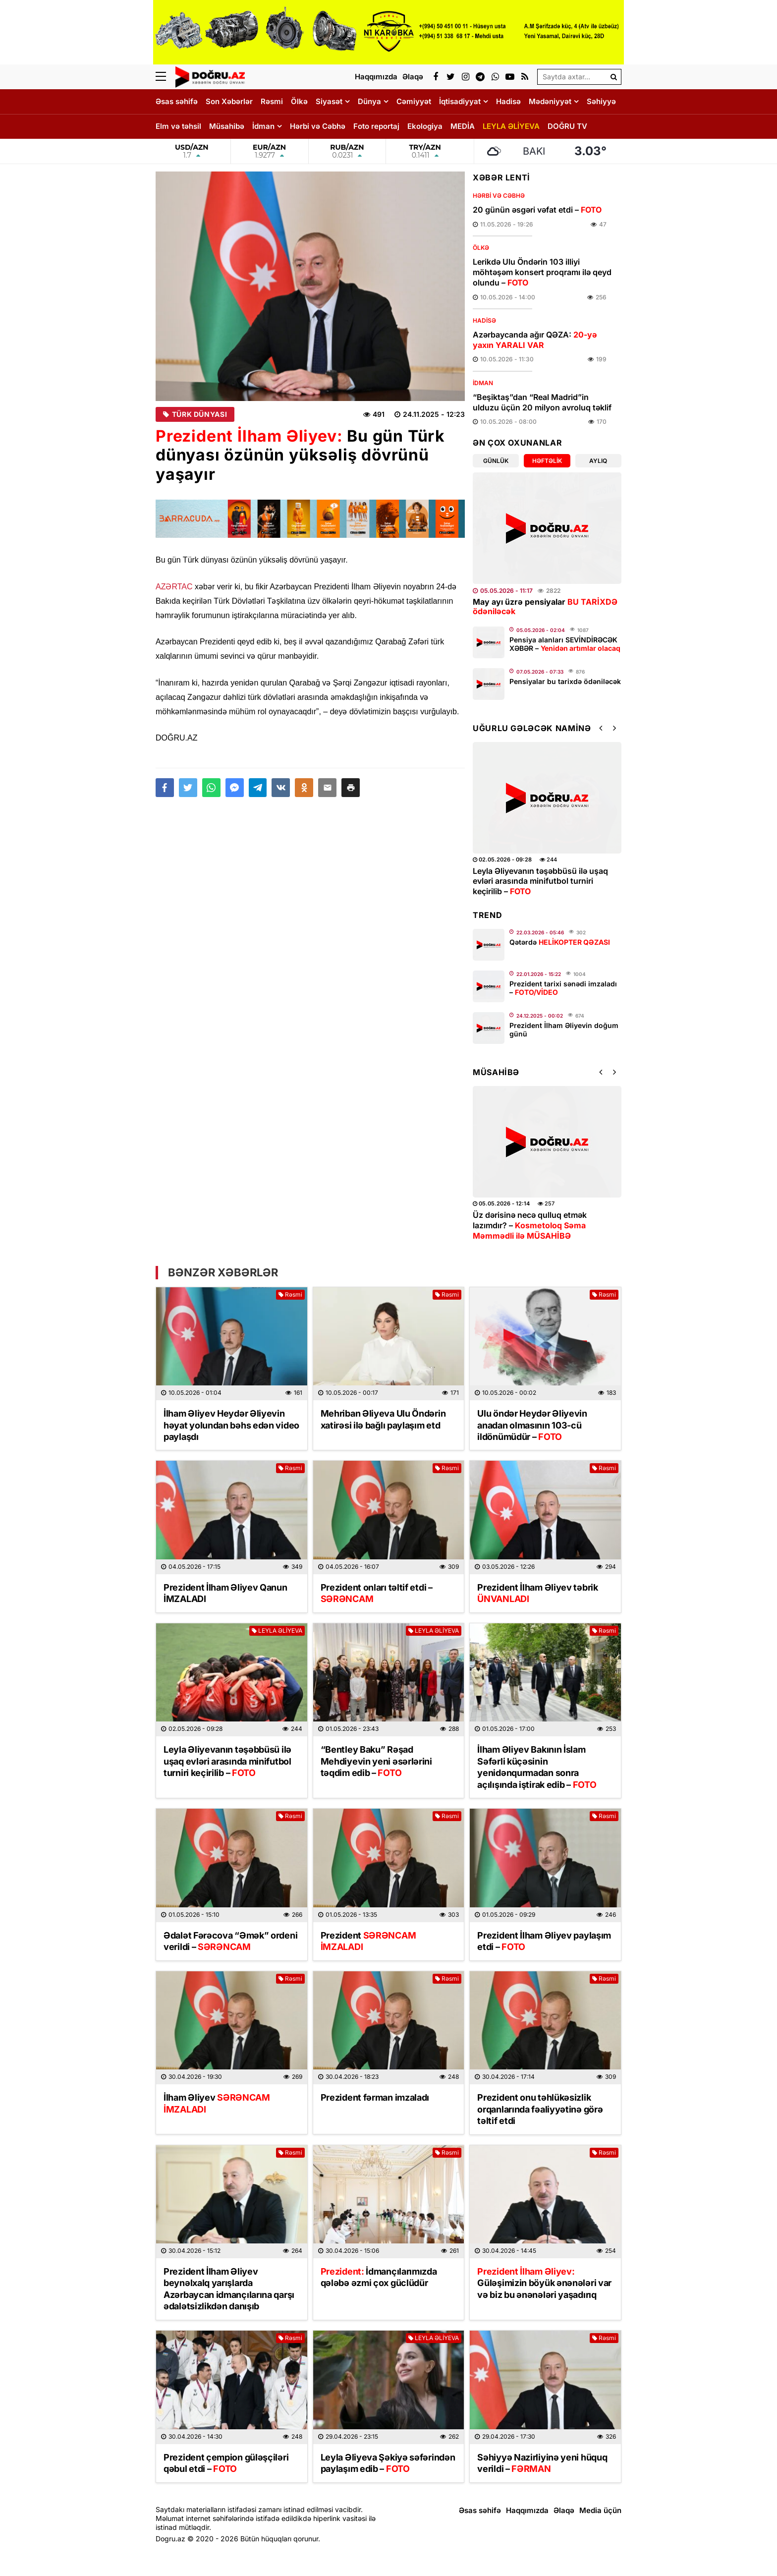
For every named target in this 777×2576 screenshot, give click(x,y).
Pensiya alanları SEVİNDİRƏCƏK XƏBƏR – (564, 643)
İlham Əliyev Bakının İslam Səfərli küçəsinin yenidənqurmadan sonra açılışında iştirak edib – (536, 1766)
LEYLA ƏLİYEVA (511, 126)
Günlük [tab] (495, 460)
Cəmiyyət (413, 101)
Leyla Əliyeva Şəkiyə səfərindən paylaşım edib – (388, 2463)
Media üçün (600, 2510)
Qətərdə (559, 942)
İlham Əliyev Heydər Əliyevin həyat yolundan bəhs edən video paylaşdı (231, 1425)
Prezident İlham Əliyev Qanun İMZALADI (225, 1593)
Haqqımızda (527, 2510)
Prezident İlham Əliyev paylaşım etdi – (544, 1941)
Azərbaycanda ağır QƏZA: (535, 340)
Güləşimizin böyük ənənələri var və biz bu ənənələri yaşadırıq (544, 2283)
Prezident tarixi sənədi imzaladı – (563, 987)
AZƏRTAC (174, 586)
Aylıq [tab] (598, 460)
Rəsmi (272, 101)
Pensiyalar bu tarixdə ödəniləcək (565, 681)
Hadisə (508, 101)
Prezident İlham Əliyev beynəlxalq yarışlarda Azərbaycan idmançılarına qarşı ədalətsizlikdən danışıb (229, 2288)
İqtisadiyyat (460, 101)
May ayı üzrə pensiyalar (545, 606)
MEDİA (462, 126)
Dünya (369, 101)
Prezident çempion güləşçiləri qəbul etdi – (226, 2463)
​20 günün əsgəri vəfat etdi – (537, 210)
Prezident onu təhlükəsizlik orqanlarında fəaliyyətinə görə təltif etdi (540, 2109)
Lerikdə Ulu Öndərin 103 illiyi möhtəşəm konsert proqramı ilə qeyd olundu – (542, 272)
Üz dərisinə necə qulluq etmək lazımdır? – (530, 1225)
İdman (263, 126)
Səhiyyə (601, 101)
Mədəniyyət (550, 101)
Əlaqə (564, 2510)
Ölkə (299, 101)
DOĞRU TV (567, 126)
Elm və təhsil (178, 126)
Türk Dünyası (195, 414)
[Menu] (165, 76)
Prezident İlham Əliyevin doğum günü (563, 1029)
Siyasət (329, 101)
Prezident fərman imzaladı (375, 2097)
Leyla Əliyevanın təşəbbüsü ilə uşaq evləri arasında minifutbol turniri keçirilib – (540, 881)
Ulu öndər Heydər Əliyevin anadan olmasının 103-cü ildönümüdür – (532, 1425)
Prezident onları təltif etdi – (377, 1593)
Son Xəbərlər (229, 101)
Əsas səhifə (177, 101)
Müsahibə (226, 126)
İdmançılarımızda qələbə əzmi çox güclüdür (379, 2277)
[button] (350, 787)
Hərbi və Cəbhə (317, 126)
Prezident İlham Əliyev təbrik (537, 1593)
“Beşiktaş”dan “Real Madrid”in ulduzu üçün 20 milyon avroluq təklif (542, 402)
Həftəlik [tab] (547, 460)
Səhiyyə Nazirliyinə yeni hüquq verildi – (542, 2463)
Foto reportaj (376, 126)
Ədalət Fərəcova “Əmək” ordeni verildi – (230, 1941)
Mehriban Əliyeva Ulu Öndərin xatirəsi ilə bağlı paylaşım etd (383, 1419)
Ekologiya (425, 126)
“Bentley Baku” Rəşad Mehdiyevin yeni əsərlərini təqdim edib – (376, 1761)
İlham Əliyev (217, 2103)
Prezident (368, 1941)
